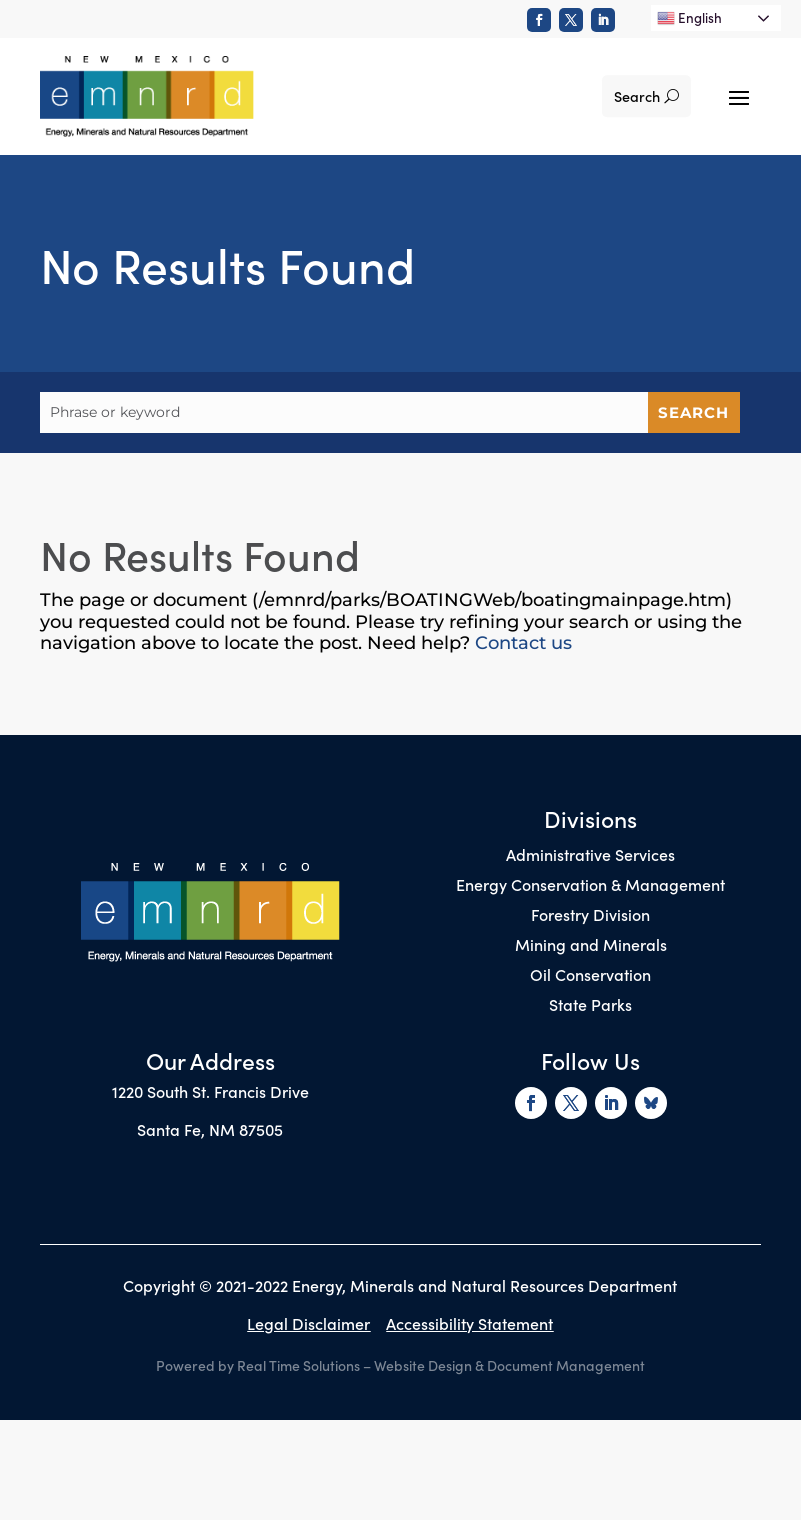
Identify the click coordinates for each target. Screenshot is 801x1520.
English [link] (689, 17)
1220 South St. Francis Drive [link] (210, 1091)
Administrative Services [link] (590, 856)
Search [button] (636, 96)
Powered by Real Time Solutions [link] (258, 1365)
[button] (739, 96)
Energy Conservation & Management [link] (590, 886)
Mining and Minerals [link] (591, 946)
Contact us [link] (523, 643)
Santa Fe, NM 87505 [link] (210, 1129)
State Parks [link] (590, 1006)
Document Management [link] (566, 1365)
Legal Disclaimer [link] (308, 1323)
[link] (539, 20)
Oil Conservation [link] (590, 976)
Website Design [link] (423, 1365)
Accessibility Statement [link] (469, 1323)
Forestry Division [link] (590, 916)
